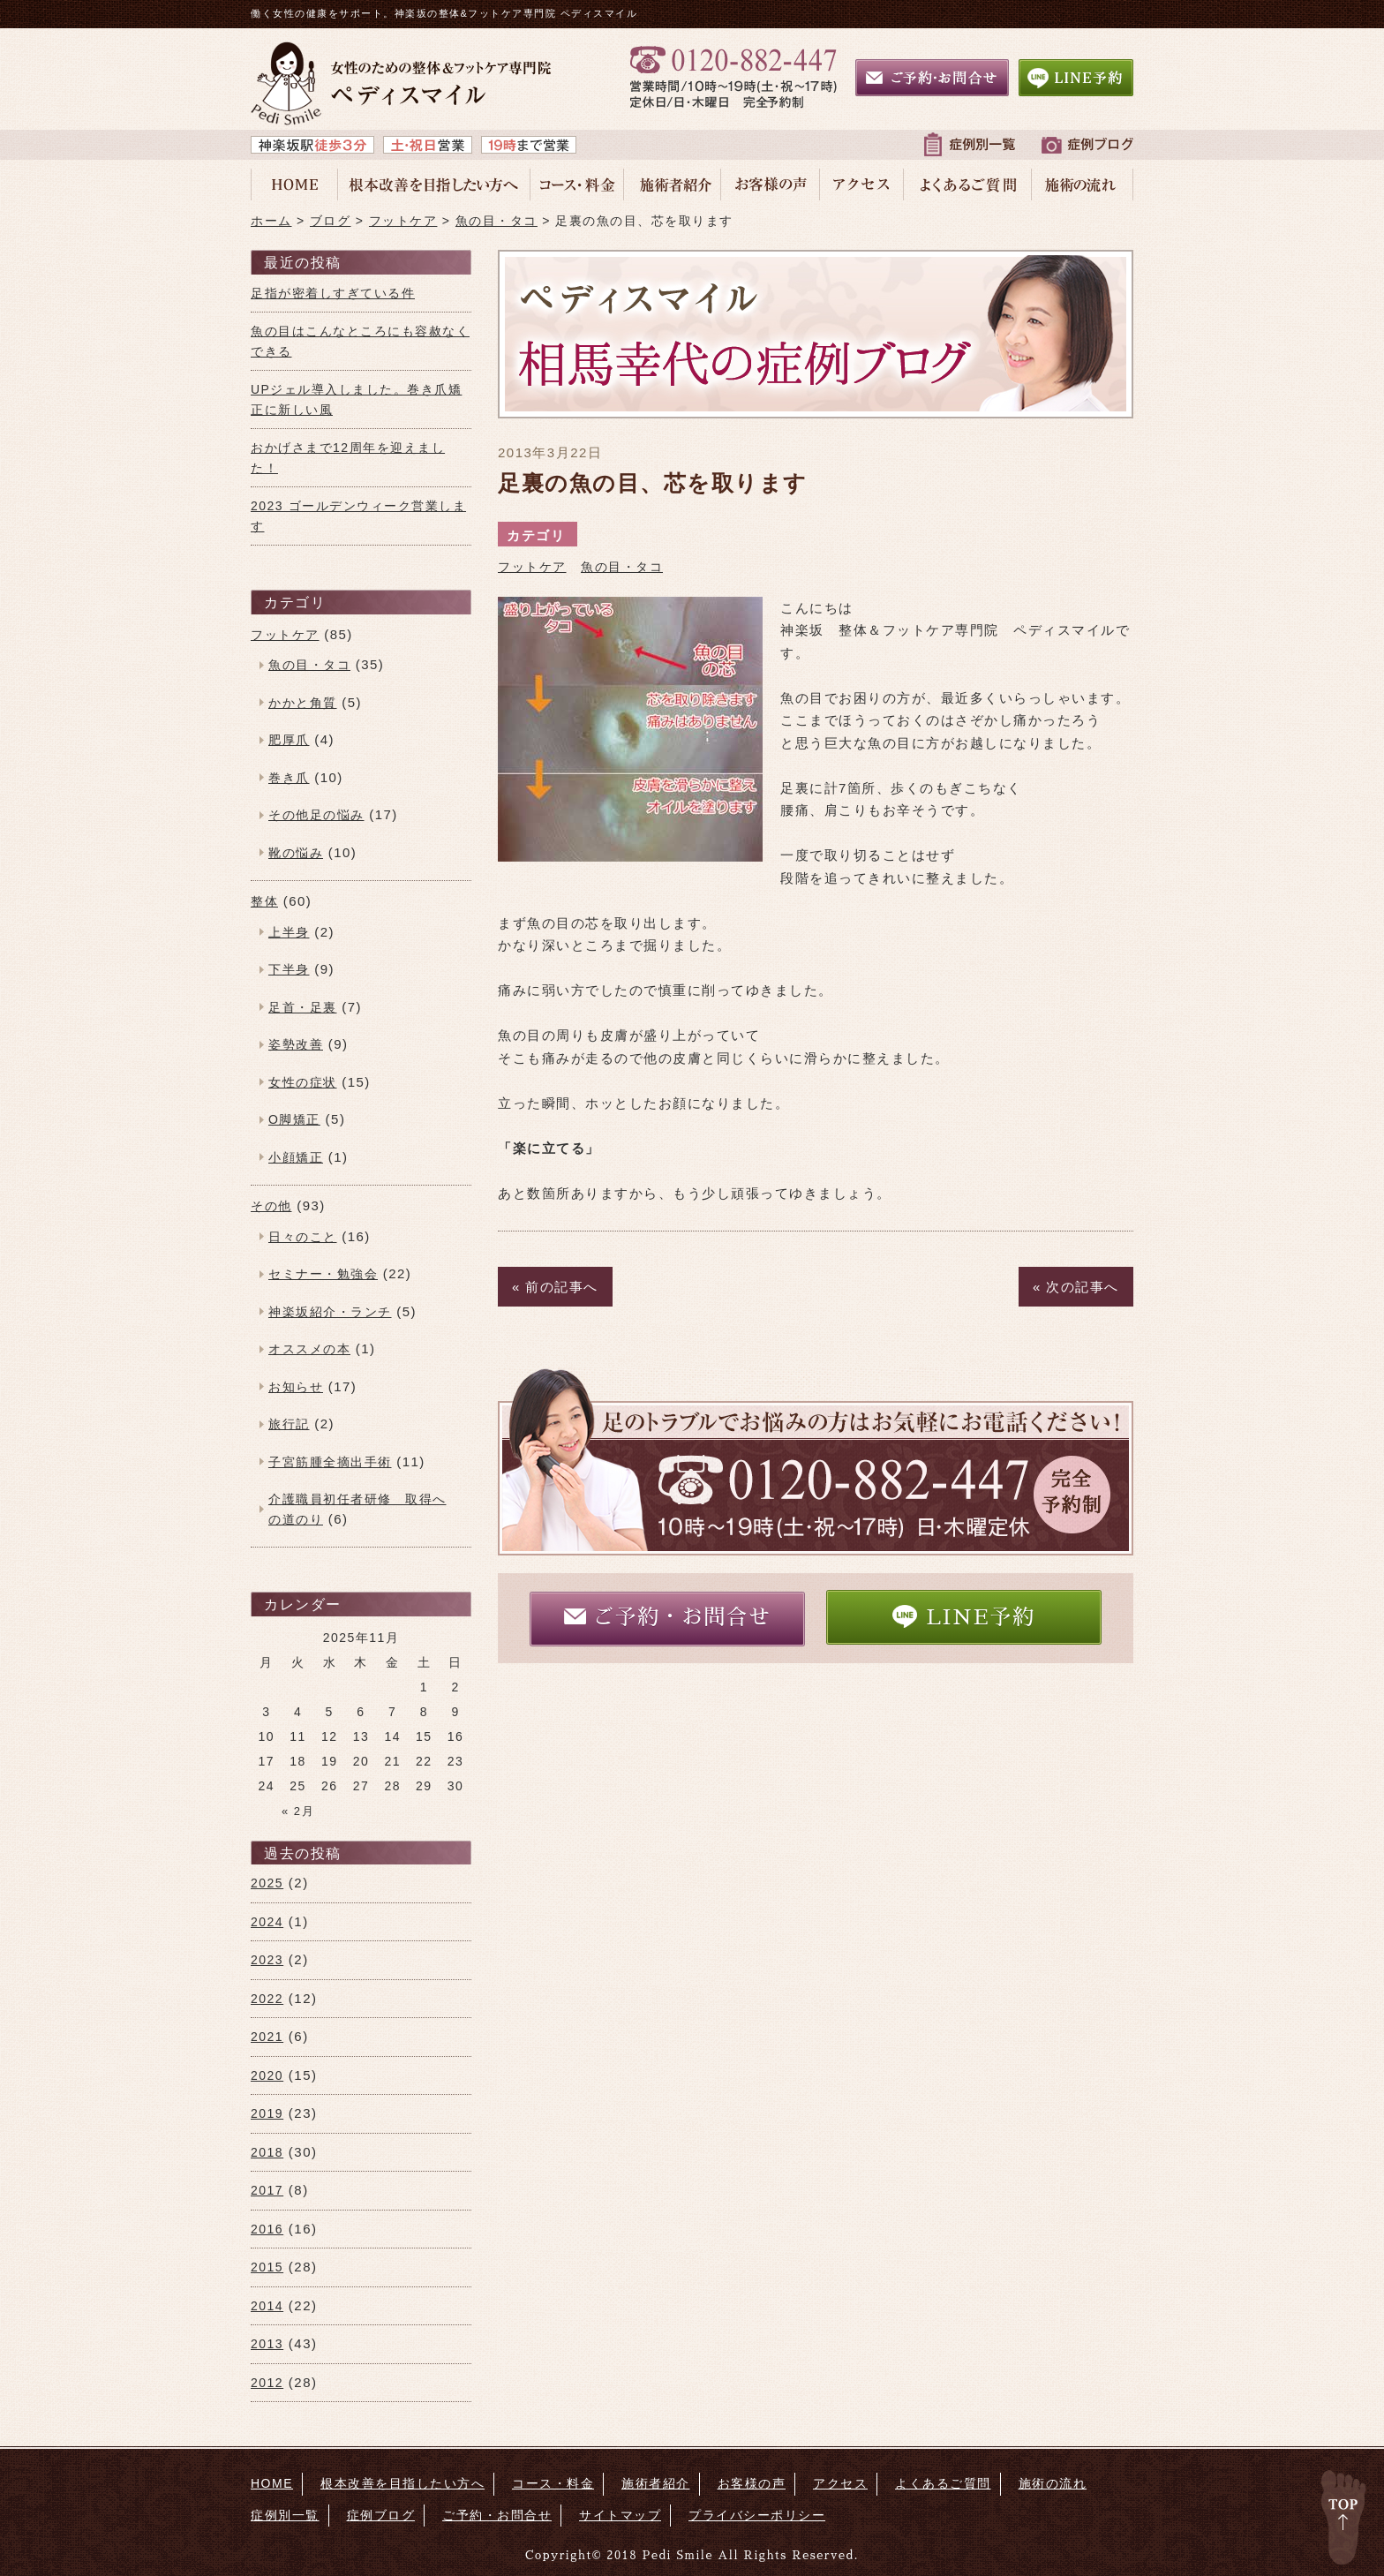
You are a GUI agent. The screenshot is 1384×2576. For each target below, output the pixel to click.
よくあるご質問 (943, 2483)
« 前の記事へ (555, 1286)
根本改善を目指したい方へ (402, 2483)
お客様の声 (752, 2483)
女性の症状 (302, 1082)
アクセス (840, 2483)
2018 (267, 2152)
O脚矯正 (294, 1119)
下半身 (289, 969)
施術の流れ (1053, 2483)
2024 (267, 1922)
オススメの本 (309, 1349)
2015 (267, 2267)
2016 (267, 2229)
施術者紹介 (655, 2483)
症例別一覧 (285, 2515)
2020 (267, 2075)
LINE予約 (963, 1616)
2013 (267, 2344)
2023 (267, 1960)
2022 (267, 1999)
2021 (267, 2037)
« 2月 (298, 1811)
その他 (271, 1206)
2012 (267, 2383)
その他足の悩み (316, 815)
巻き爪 (289, 778)
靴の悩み (295, 853)
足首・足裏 (302, 1007)
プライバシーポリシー (756, 2515)
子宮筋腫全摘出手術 (330, 1462)
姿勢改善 (295, 1044)
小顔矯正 (295, 1157)
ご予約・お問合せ (667, 1617)
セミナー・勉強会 (323, 1274)
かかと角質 (302, 703)
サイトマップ (620, 2515)
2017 (267, 2190)
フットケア (532, 567)
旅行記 (289, 1424)
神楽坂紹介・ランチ (330, 1312)
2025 (267, 1883)
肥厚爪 (289, 740)
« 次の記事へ (1076, 1286)
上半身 (289, 932)
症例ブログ (381, 2515)
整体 (264, 901)
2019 (267, 2113)
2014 (267, 2306)
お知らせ (295, 1387)
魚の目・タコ (622, 567)
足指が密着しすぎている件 (333, 293)
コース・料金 (553, 2483)
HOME (272, 2483)
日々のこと (302, 1237)
